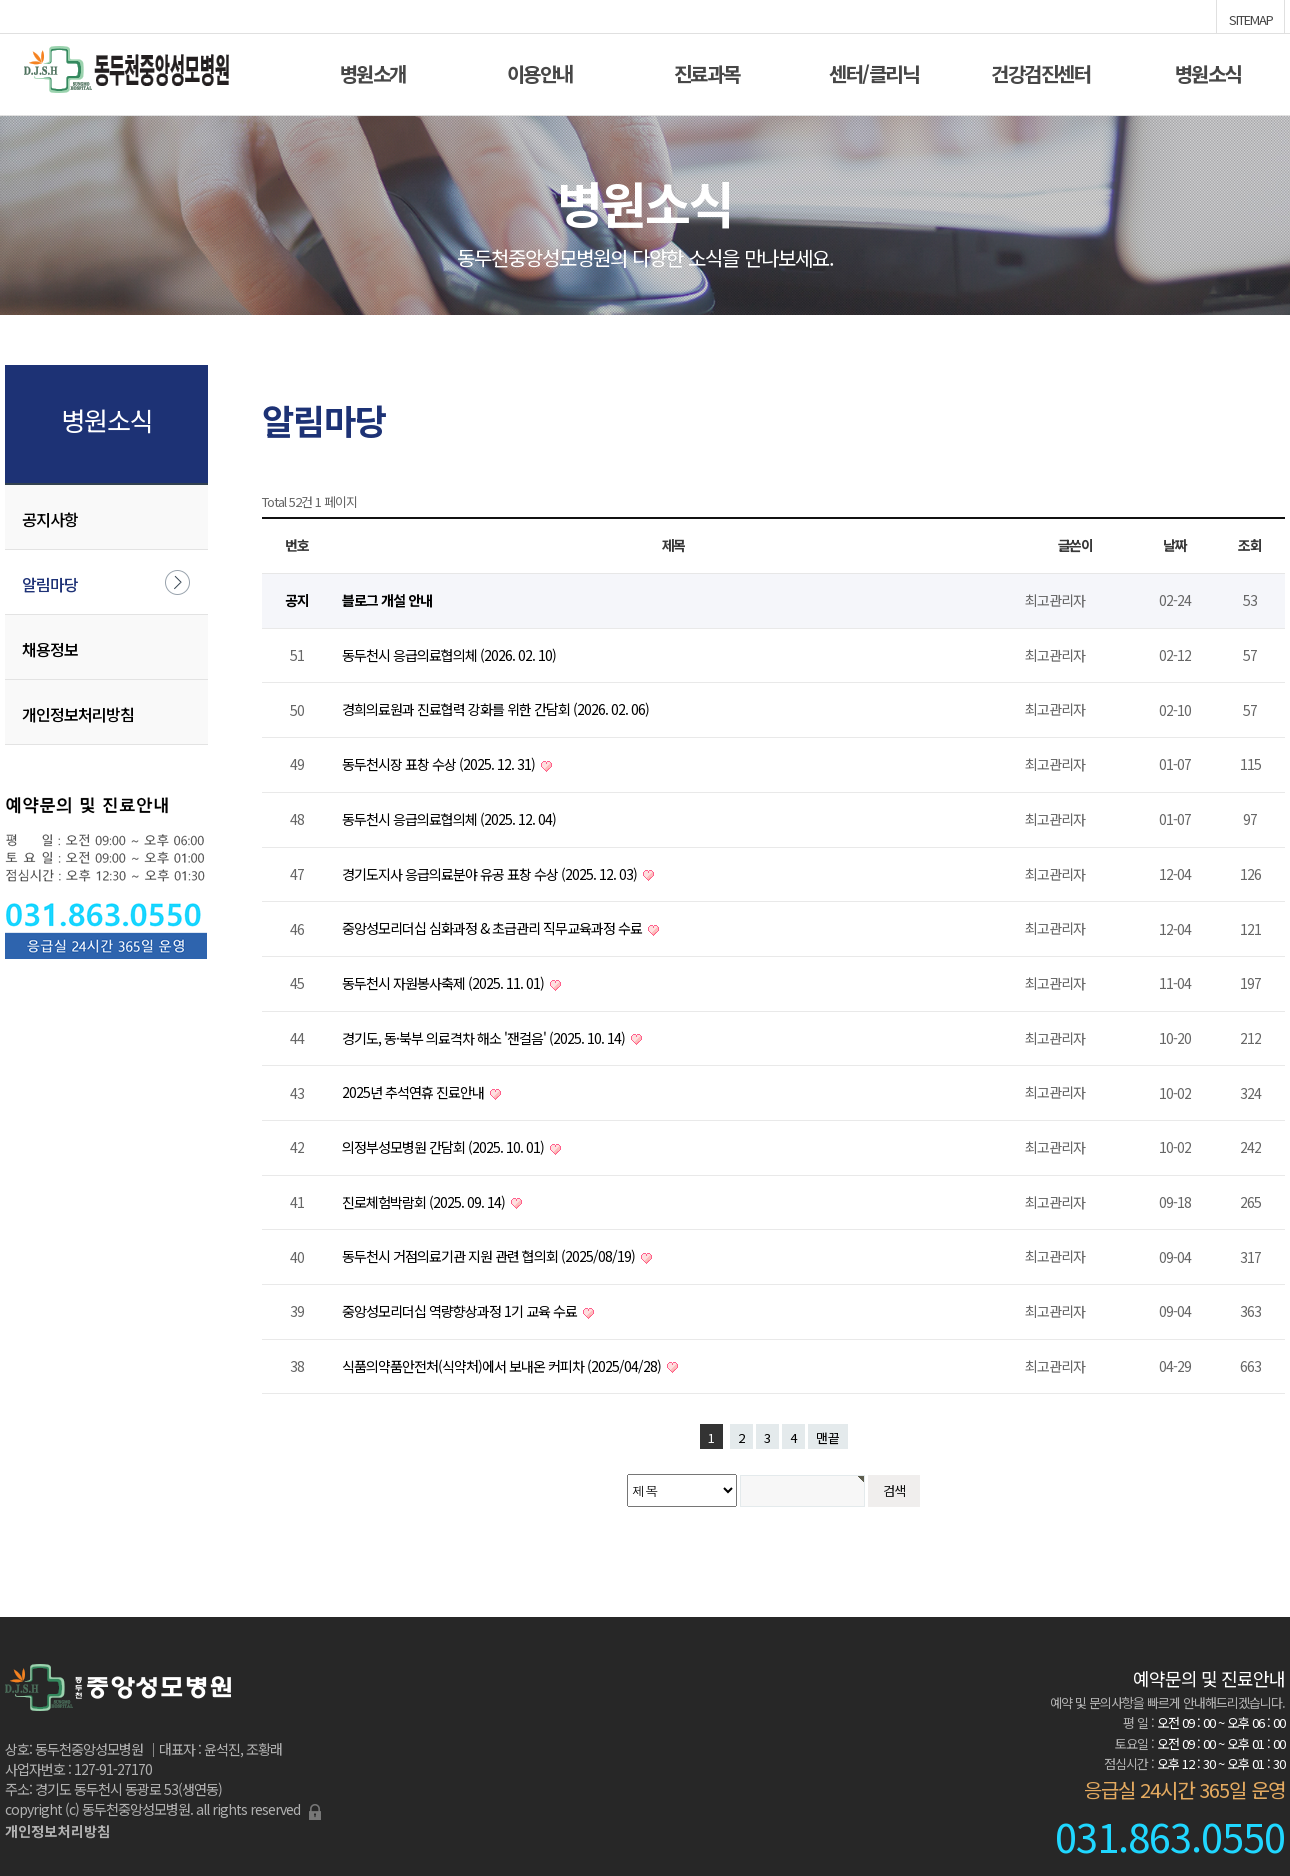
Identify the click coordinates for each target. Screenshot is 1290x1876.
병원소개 (373, 71)
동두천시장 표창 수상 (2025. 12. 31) (440, 764)
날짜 (1175, 545)
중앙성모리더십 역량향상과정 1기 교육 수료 (461, 1311)
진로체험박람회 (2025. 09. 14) (425, 1202)
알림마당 (50, 584)
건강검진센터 (1040, 71)
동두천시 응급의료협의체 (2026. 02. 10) (449, 655)
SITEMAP (1251, 18)
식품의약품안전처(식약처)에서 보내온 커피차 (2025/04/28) (503, 1366)
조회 (1250, 545)
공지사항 (50, 519)
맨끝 (828, 1437)
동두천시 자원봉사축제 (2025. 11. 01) (444, 983)
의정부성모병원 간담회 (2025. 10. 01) (444, 1147)
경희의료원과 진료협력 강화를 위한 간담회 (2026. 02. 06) (495, 709)
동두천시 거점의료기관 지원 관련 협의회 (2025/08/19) (490, 1256)
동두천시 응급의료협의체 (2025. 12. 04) (449, 819)
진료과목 (707, 71)
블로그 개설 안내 (387, 600)
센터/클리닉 (873, 71)
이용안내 (540, 71)
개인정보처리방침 (78, 714)
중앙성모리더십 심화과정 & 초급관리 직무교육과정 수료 (493, 928)
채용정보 (50, 649)
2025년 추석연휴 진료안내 (414, 1092)
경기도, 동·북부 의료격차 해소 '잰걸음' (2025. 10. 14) (485, 1038)
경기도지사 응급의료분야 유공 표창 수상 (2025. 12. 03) (491, 874)
